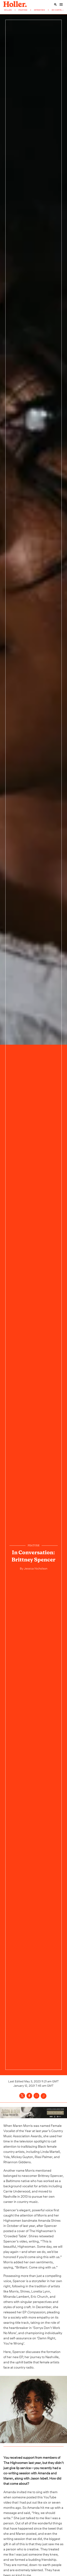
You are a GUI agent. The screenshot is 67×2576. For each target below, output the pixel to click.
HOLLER (8, 10)
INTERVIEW (39, 10)
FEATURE (22, 10)
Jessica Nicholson (35, 1568)
